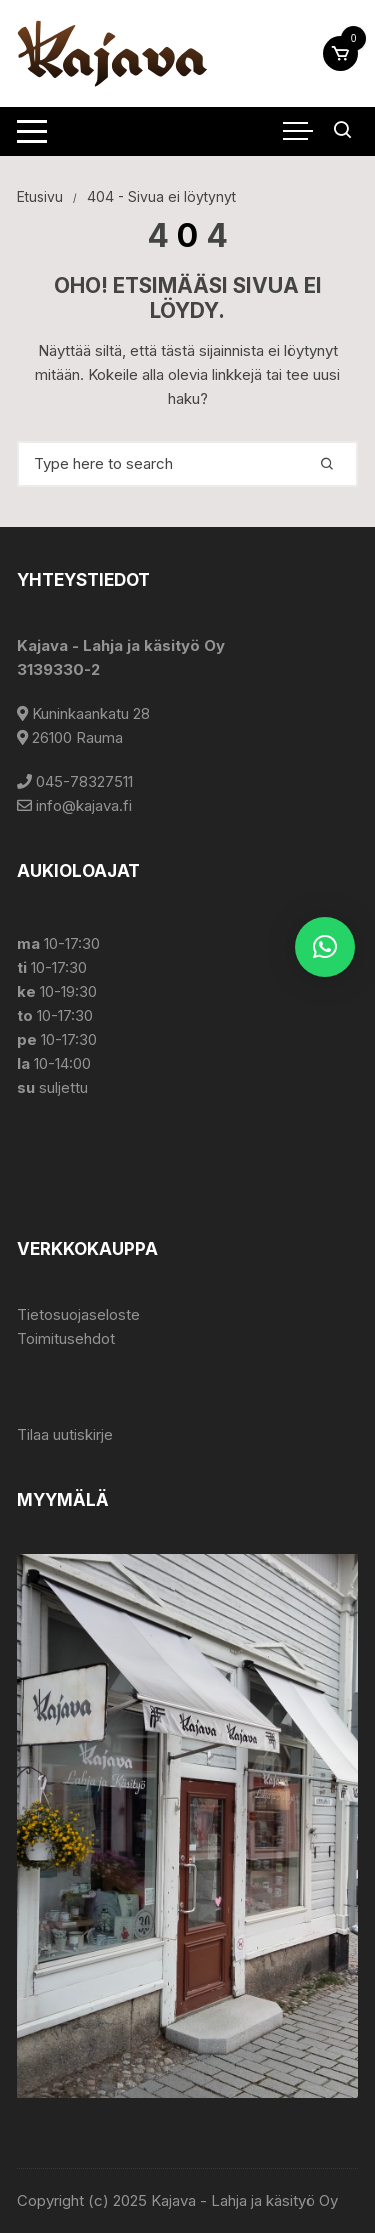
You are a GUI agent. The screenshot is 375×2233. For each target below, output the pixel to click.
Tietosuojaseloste (78, 1314)
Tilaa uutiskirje (65, 1434)
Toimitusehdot (66, 1338)
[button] (325, 947)
